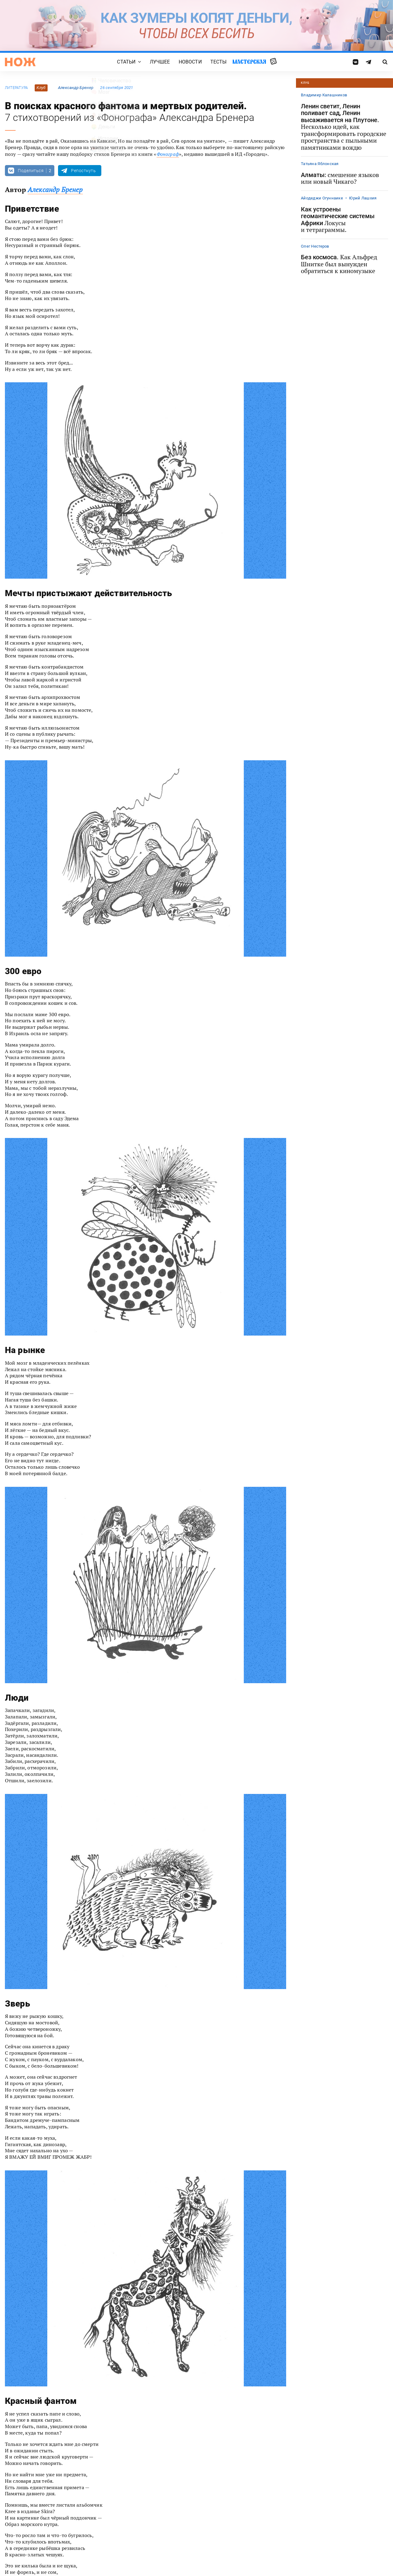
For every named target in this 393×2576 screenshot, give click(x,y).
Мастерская (249, 61)
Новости (190, 62)
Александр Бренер (75, 87)
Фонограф (168, 154)
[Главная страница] (20, 62)
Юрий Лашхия (362, 198)
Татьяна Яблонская (320, 163)
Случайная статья (273, 62)
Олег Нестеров (315, 246)
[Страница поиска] (385, 62)
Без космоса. (339, 264)
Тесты (218, 62)
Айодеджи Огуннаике (322, 198)
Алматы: (340, 178)
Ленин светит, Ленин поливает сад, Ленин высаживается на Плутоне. (343, 127)
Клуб (41, 87)
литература (16, 88)
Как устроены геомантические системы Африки (338, 219)
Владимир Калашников (324, 95)
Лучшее (160, 62)
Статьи (126, 62)
